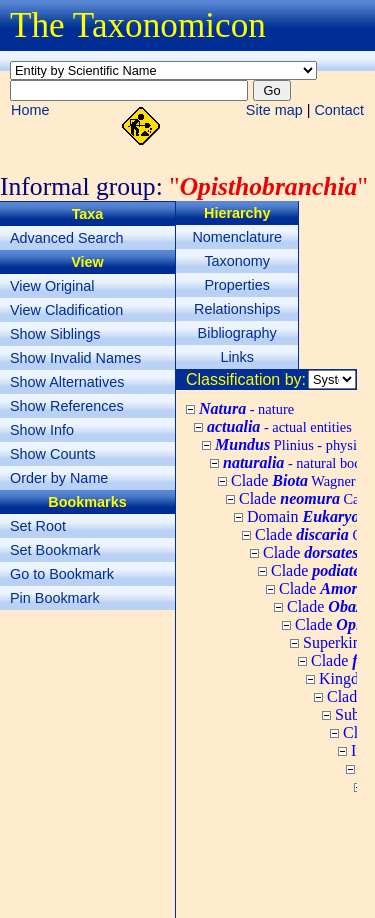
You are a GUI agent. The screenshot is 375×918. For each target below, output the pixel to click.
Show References (67, 406)
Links (237, 357)
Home (30, 110)
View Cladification (66, 310)
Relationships (237, 309)
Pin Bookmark (55, 598)
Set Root (38, 526)
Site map (274, 110)
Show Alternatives (67, 382)
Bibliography (237, 333)
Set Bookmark (55, 550)
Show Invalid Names (75, 358)
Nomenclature (237, 237)
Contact (339, 110)
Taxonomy (237, 261)
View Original (52, 286)
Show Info (42, 430)
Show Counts (53, 454)
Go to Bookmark (62, 574)
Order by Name (59, 478)
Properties (237, 285)
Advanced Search (67, 238)
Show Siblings (55, 334)
